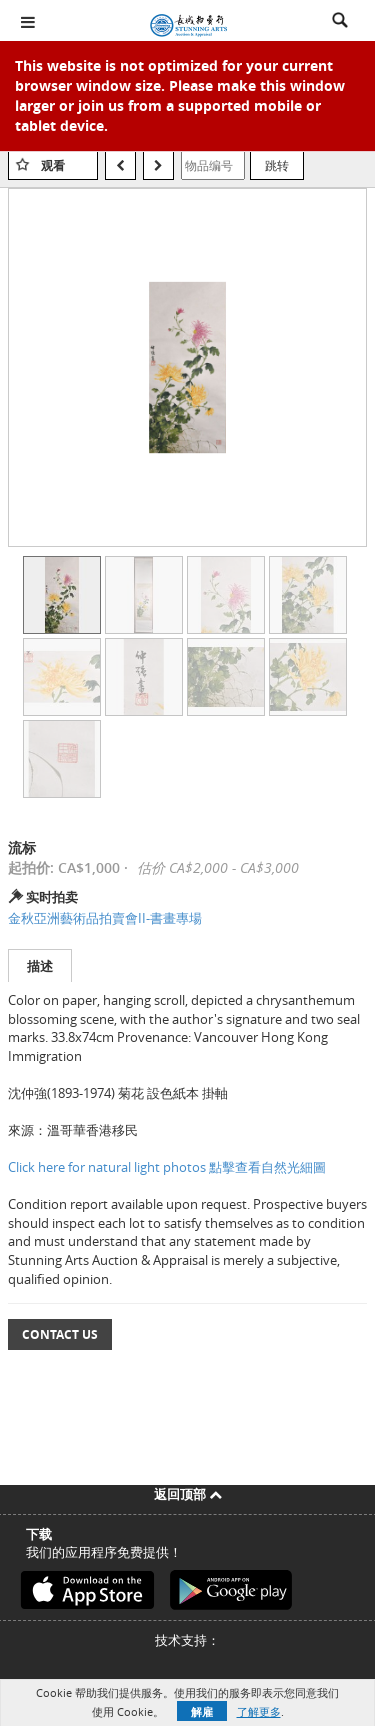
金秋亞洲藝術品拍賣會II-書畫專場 (105, 918)
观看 (53, 165)
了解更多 (259, 1711)
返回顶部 (188, 1494)
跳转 (277, 165)
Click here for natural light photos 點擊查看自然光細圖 (167, 1167)
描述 (40, 966)
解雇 (202, 1711)
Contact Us (60, 1334)
